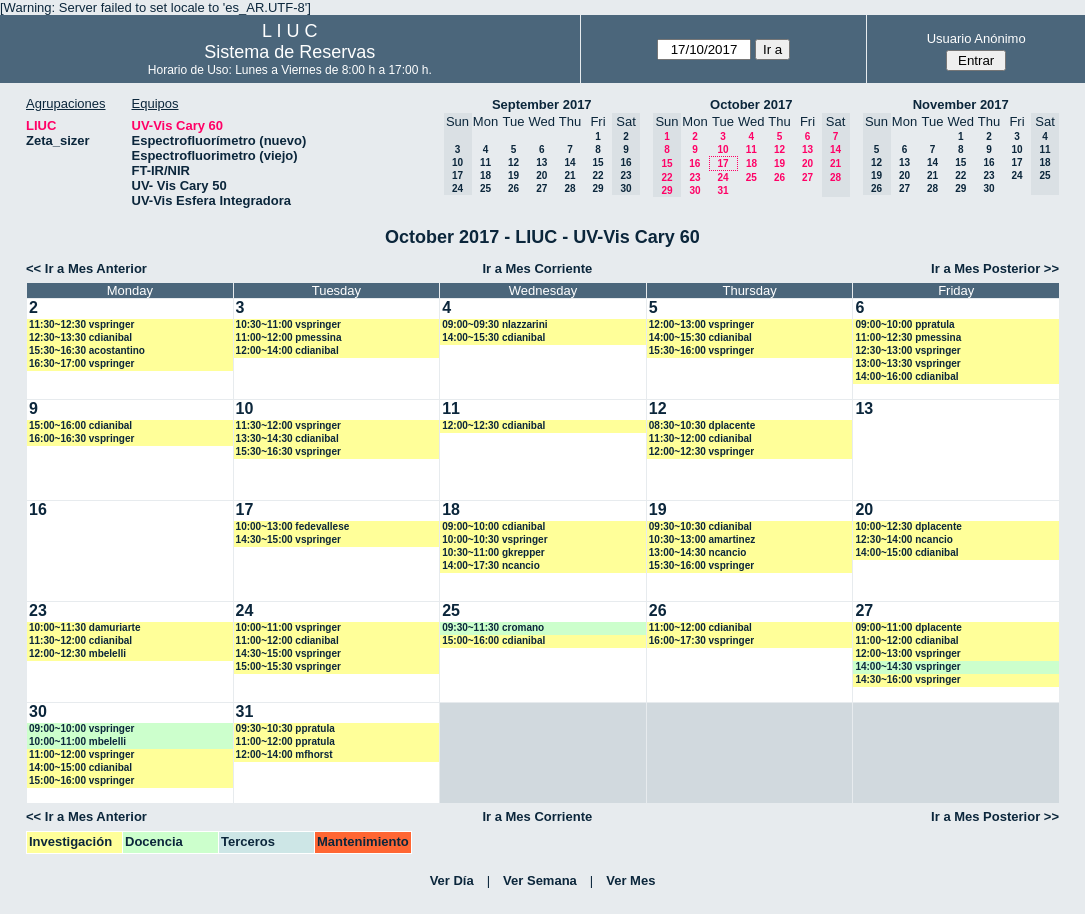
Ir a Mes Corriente (537, 268)
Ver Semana (540, 880)
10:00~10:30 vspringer (494, 539)
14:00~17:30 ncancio (491, 565)
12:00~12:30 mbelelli (77, 653)
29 (597, 188)
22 (597, 175)
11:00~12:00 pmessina (289, 337)
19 (513, 175)
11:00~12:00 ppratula (285, 741)
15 (597, 162)
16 (694, 163)
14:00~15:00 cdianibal (906, 552)
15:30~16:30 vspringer (288, 451)
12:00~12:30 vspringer (701, 451)
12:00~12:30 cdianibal (493, 425)
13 (541, 162)
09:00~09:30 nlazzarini (494, 324)
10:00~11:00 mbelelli (77, 741)
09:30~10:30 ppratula (285, 728)
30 (694, 190)
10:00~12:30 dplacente (908, 526)
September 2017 (542, 104)
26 (513, 188)
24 (722, 177)
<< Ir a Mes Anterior (86, 268)
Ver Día (452, 880)
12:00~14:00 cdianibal (287, 350)
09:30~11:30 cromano (493, 627)
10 (722, 149)
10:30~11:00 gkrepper (493, 552)
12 (513, 162)
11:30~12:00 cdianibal (700, 438)
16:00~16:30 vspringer (81, 438)
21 (569, 175)
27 (541, 188)
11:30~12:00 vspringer (288, 425)
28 (569, 188)
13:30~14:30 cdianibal (287, 438)
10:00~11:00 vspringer (288, 627)
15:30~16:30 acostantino (87, 350)
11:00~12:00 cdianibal (287, 640)
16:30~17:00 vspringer (81, 363)
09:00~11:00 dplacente (908, 627)
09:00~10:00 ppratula (904, 324)
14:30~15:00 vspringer (288, 539)
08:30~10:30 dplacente (702, 425)
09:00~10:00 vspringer (81, 728)
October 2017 (751, 104)
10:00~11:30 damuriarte (84, 627)
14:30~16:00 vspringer (907, 679)
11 (485, 162)
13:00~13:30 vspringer (907, 363)
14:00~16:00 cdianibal (906, 376)
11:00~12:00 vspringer (81, 754)
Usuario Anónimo (976, 38)
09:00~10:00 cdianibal (493, 526)
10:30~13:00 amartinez (702, 539)
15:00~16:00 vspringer (81, 780)
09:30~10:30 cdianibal (700, 526)
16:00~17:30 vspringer (701, 640)
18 (485, 175)
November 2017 (961, 104)
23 (694, 177)
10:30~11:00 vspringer (288, 324)
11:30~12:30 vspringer (81, 324)
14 (569, 162)
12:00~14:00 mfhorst (284, 754)
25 (485, 188)
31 (722, 190)
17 (722, 163)
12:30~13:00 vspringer (907, 350)
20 (541, 175)
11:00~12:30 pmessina (908, 337)
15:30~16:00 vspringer (701, 350)
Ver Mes (630, 880)
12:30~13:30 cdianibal (80, 337)
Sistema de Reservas (289, 52)
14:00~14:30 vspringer (907, 666)
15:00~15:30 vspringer (288, 666)
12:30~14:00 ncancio (904, 539)
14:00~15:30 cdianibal (493, 337)
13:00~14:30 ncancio (698, 552)
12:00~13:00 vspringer (701, 324)
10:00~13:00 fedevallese (293, 526)
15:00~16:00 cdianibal (80, 425)
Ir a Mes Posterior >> (995, 268)
